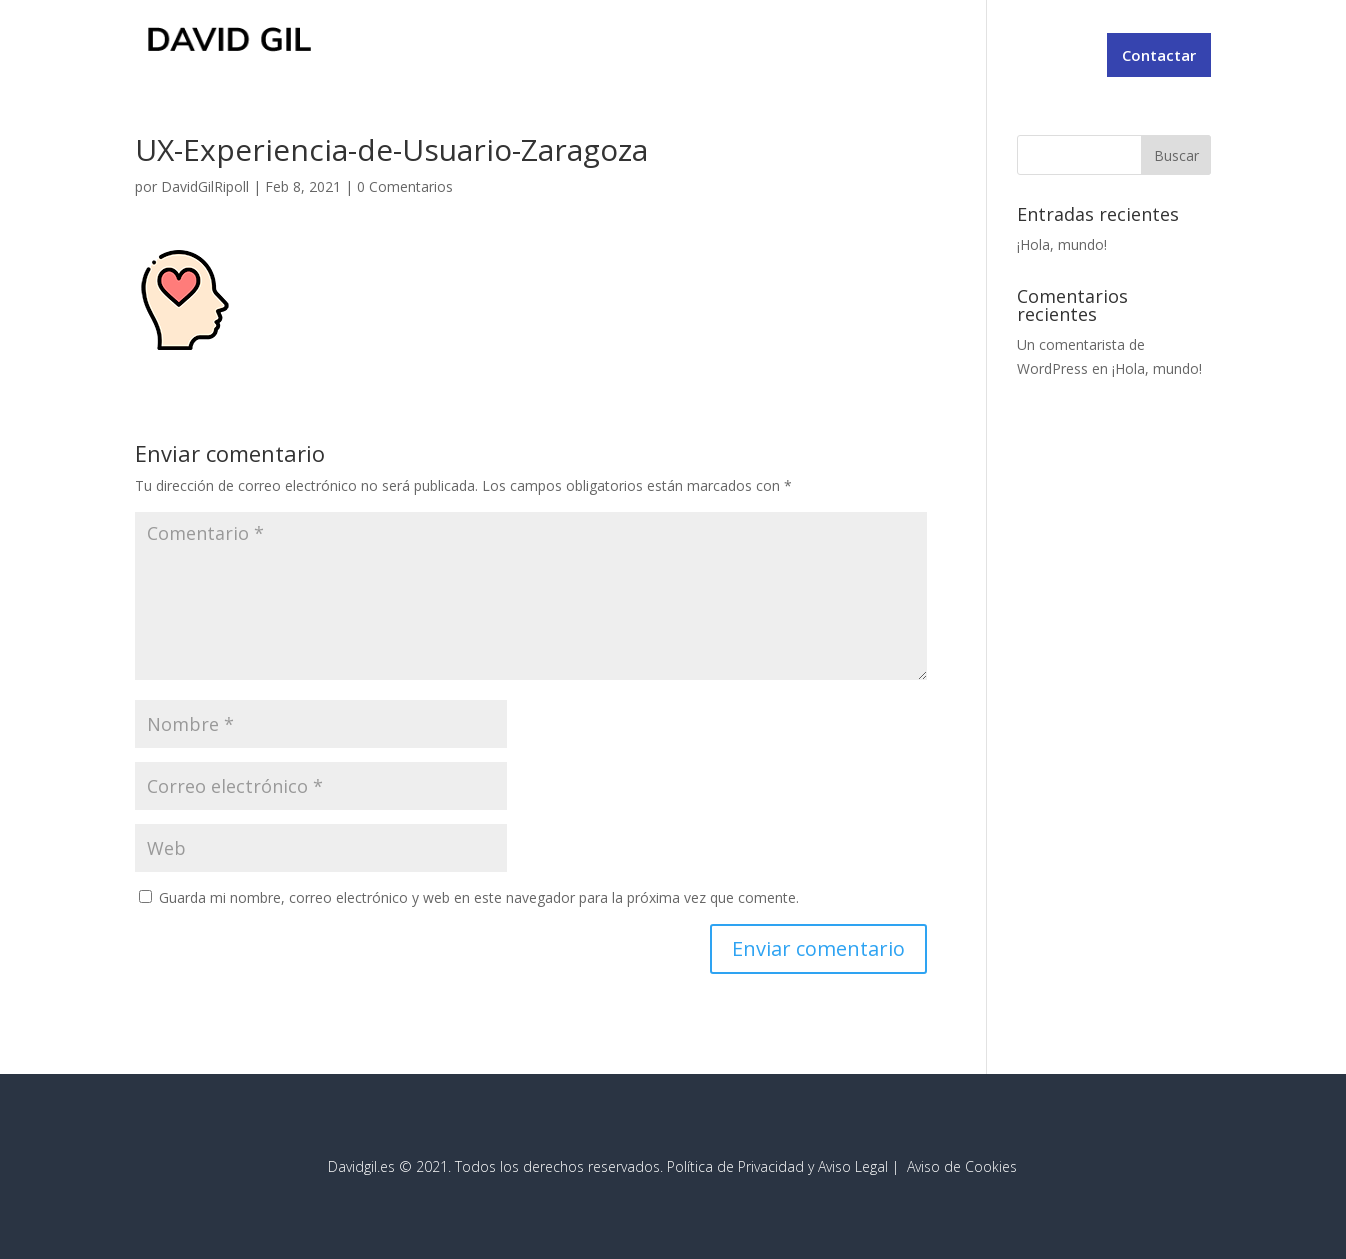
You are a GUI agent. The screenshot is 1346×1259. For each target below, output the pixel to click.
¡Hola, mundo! (1062, 244)
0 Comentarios (405, 186)
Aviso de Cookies (962, 1166)
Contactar (1159, 55)
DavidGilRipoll (205, 186)
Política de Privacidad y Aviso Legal (777, 1166)
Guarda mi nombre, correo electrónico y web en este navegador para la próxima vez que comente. (479, 897)
